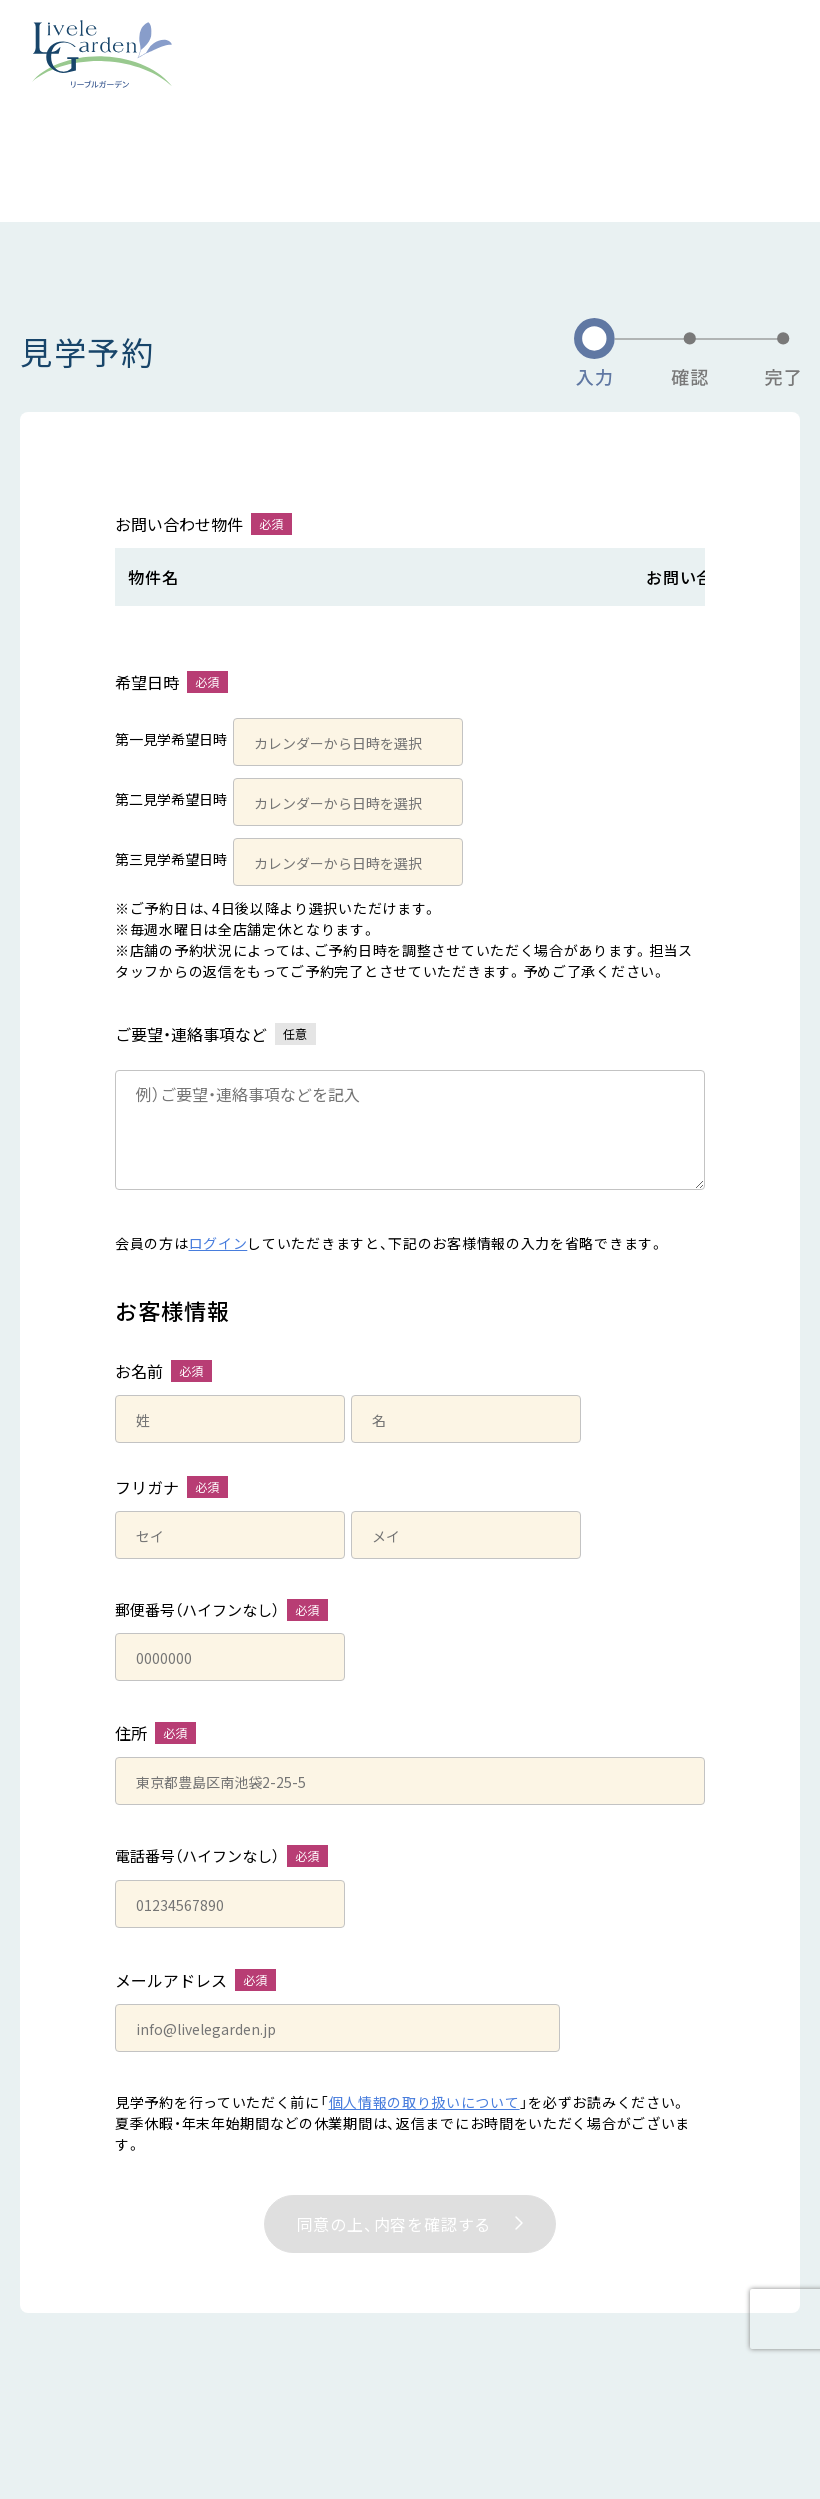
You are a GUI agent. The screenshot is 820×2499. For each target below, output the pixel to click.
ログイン (218, 1243)
